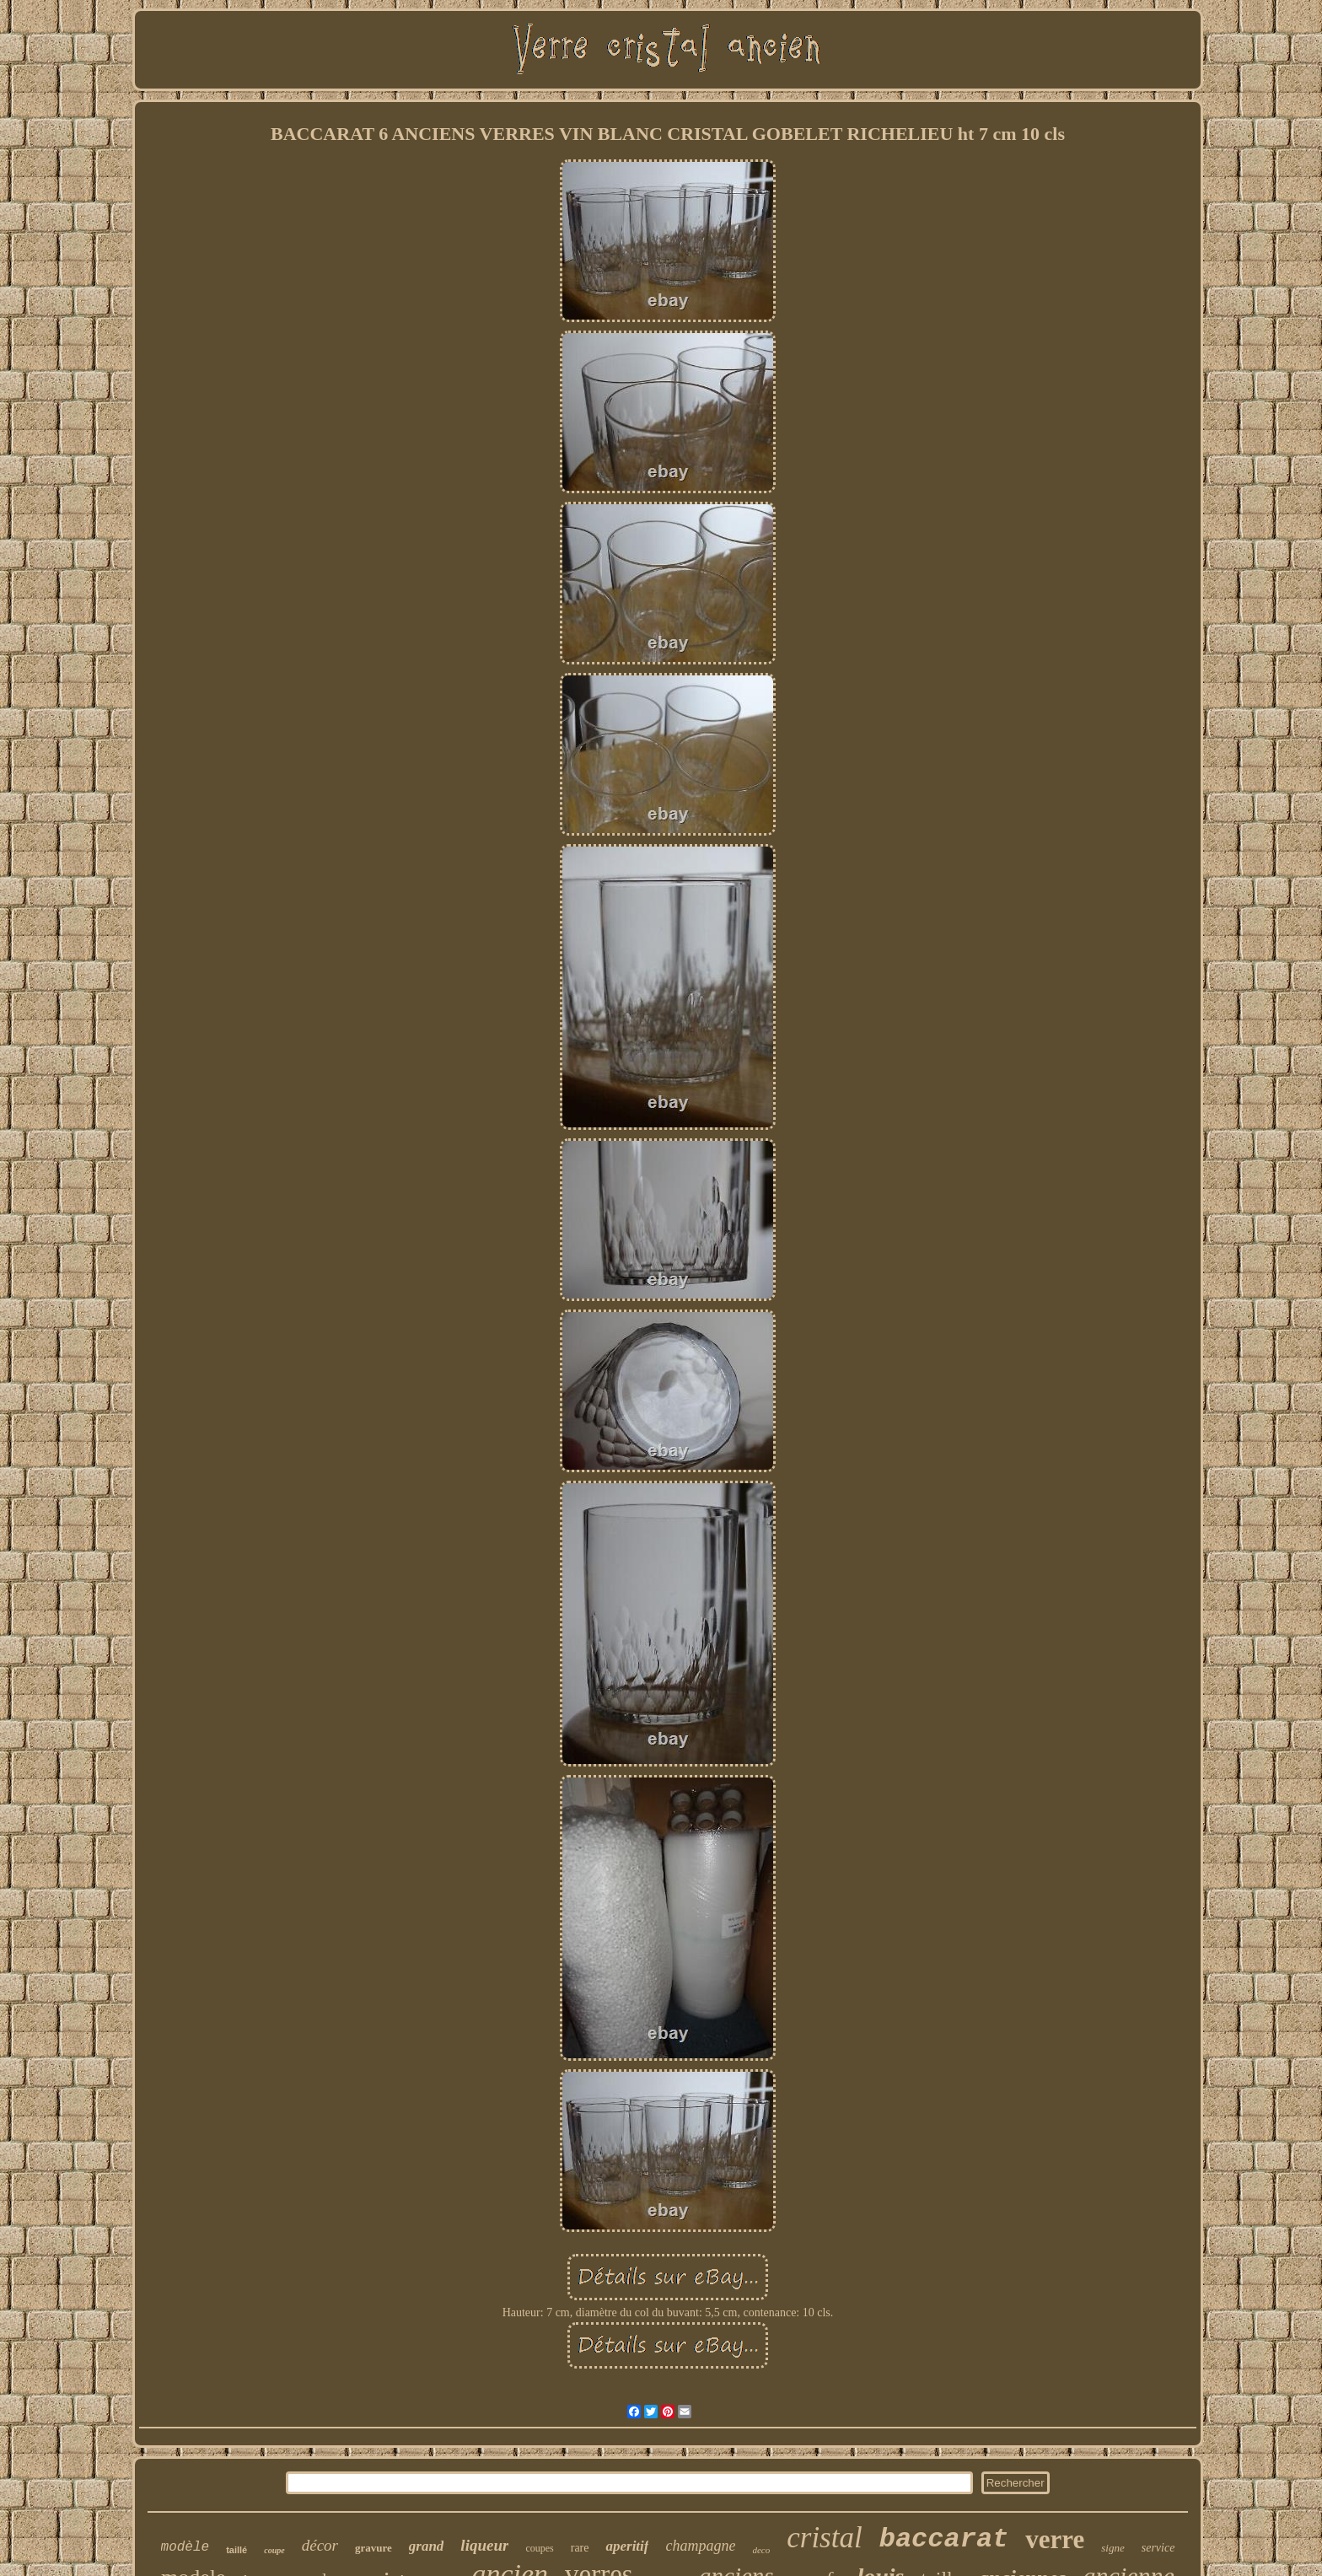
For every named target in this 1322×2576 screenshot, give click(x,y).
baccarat (944, 2539)
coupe (274, 2550)
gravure (373, 2547)
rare (580, 2547)
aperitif (626, 2546)
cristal (824, 2537)
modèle (185, 2547)
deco (761, 2550)
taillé (236, 2550)
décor (320, 2545)
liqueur (484, 2545)
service (1158, 2547)
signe (1112, 2547)
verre (1054, 2539)
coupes (539, 2548)
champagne (700, 2545)
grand (426, 2546)
